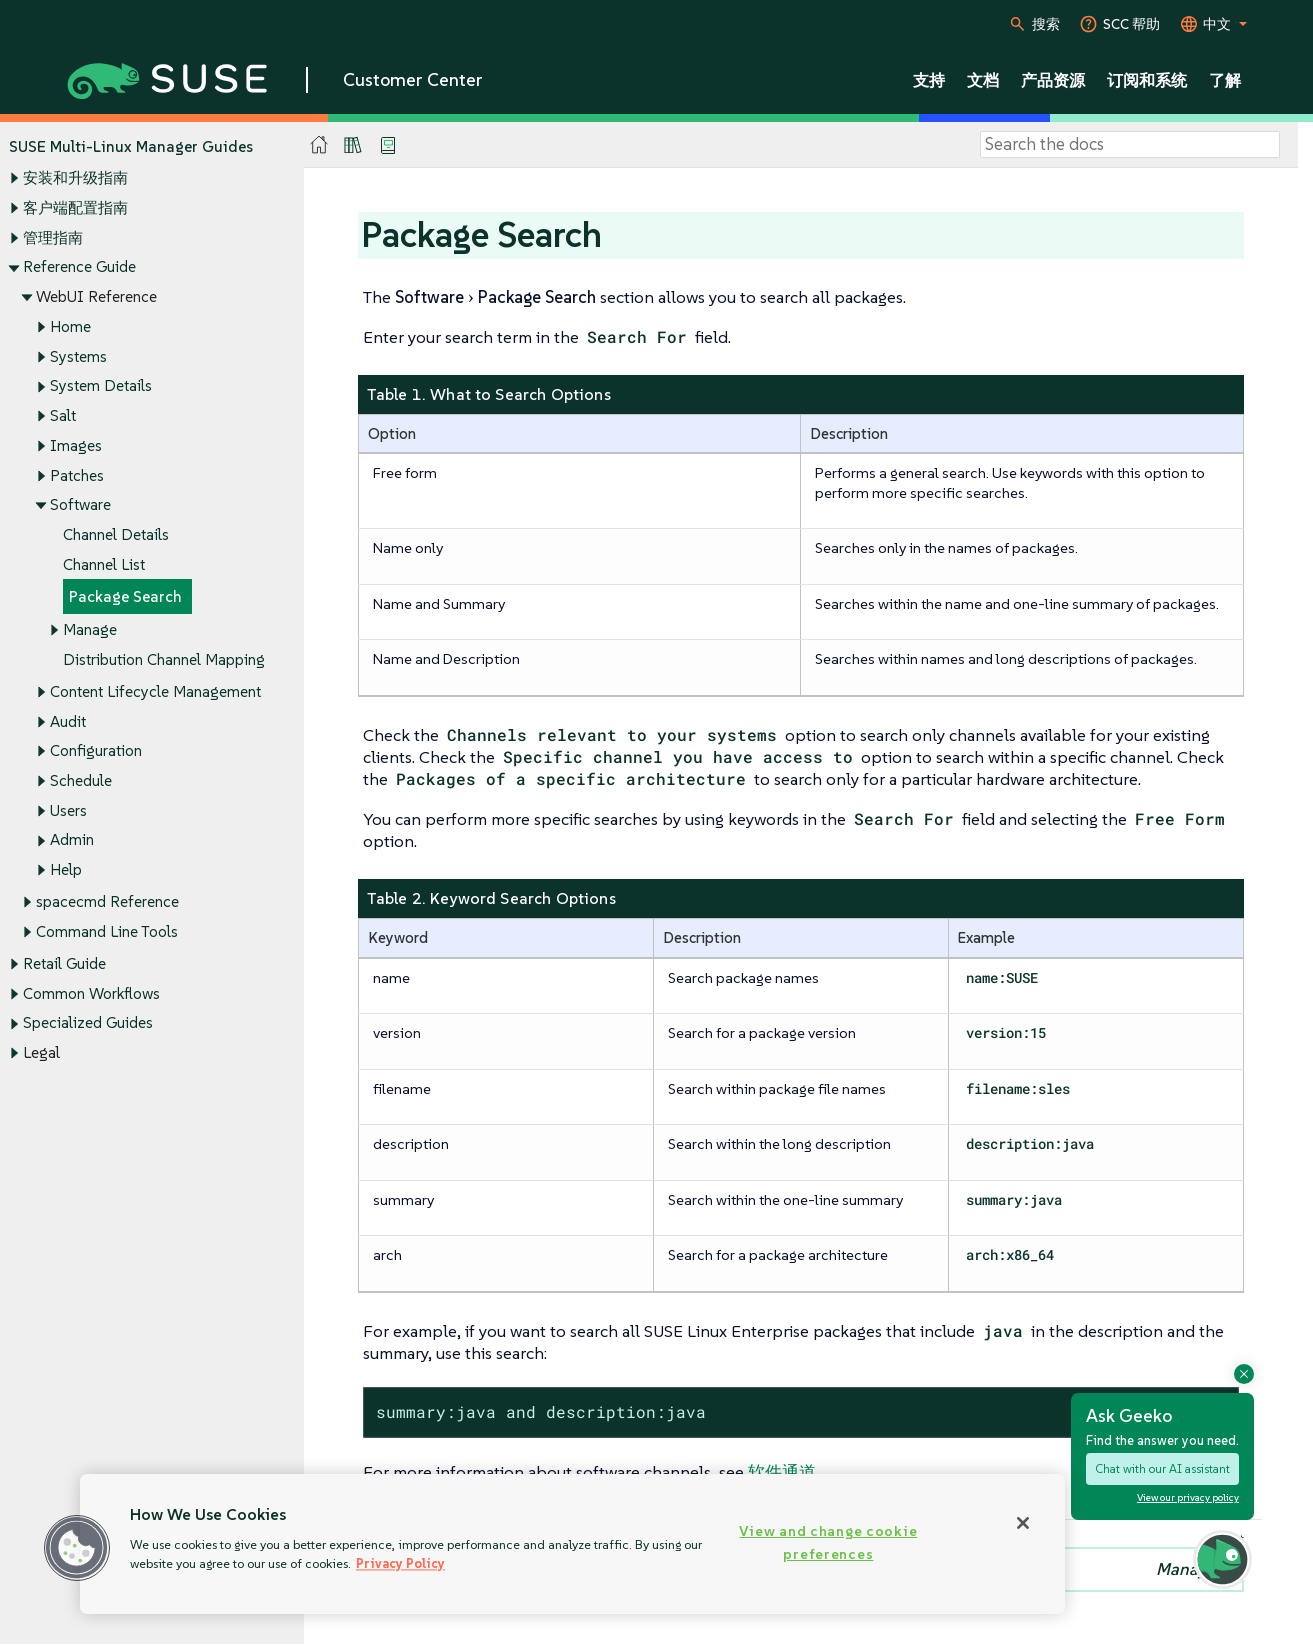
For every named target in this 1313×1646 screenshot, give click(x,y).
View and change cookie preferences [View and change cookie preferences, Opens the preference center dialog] (828, 1542)
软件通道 (782, 1472)
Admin (72, 840)
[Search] (1130, 145)
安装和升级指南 (75, 178)
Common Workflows (91, 993)
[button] (77, 1548)
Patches (77, 475)
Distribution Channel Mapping (164, 659)
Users (68, 810)
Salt (63, 415)
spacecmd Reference (107, 902)
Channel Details (116, 534)
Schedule (81, 780)
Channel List (104, 564)
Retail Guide (64, 963)
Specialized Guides (88, 1023)
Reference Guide (79, 267)
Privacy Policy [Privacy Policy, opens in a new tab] (400, 1563)
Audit (68, 721)
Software (80, 505)
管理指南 (53, 237)
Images (76, 445)
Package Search (125, 597)
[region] (572, 1544)
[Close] (1023, 1523)
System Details (101, 386)
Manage (90, 629)
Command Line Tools (107, 931)
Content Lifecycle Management (155, 691)
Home (70, 326)
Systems (78, 356)
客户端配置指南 (75, 207)
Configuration (96, 751)
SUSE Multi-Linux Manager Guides (131, 146)
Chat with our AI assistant (1162, 1468)
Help (66, 870)
